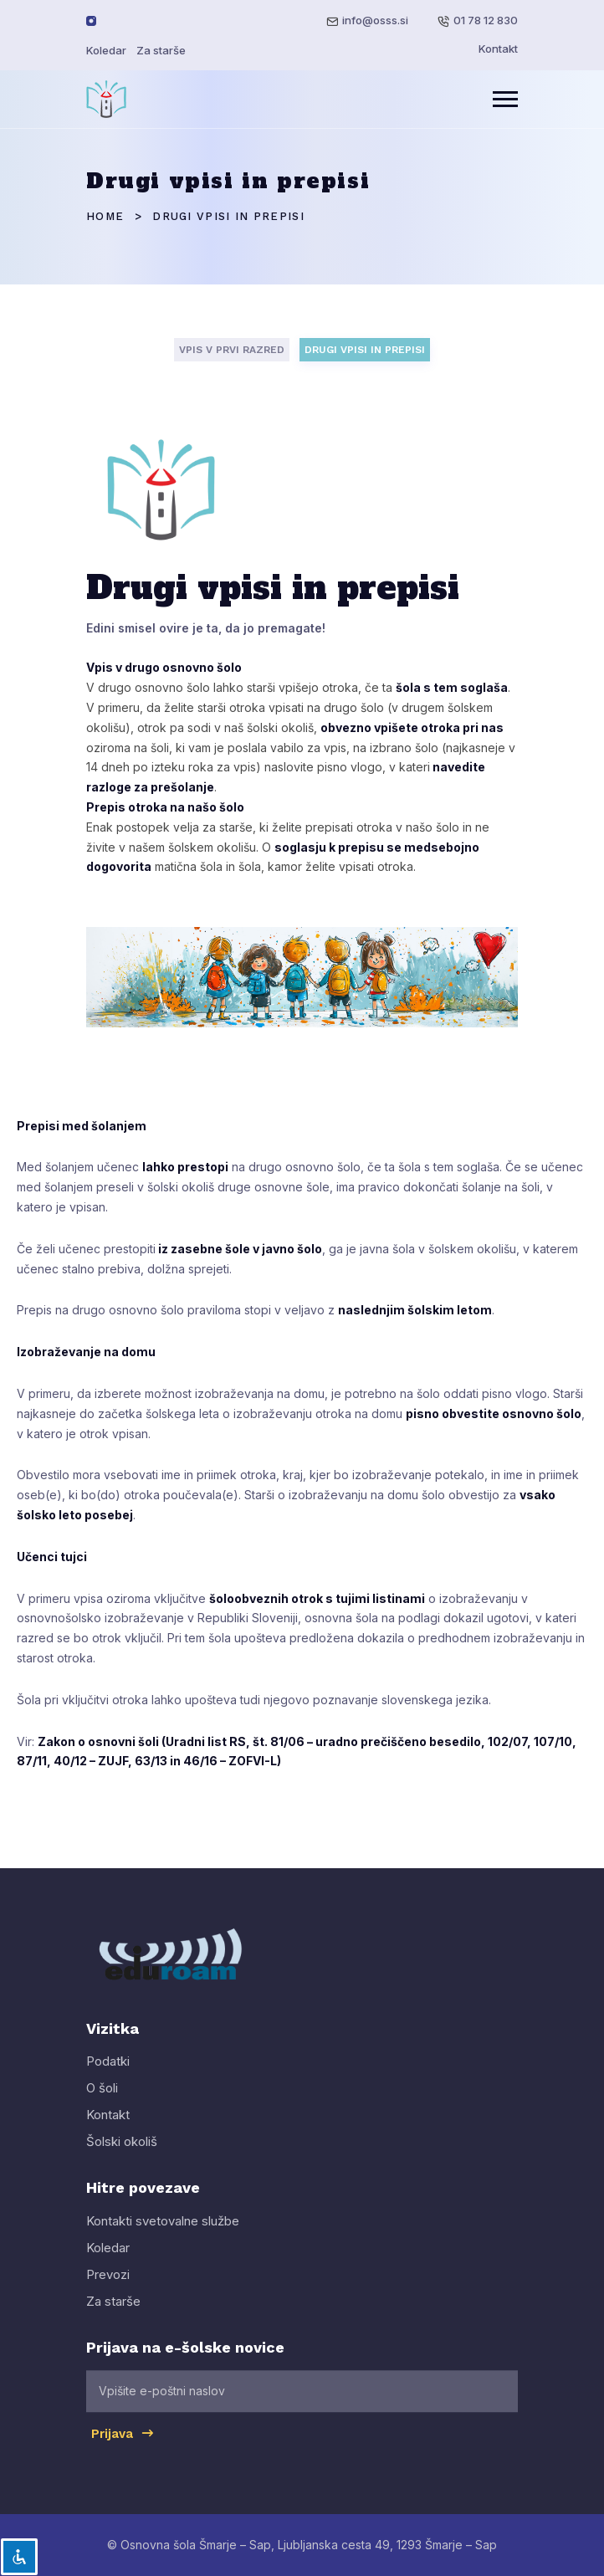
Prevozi (108, 2289)
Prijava (123, 2447)
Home (105, 216)
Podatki (108, 2076)
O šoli (102, 2103)
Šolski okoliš (121, 2156)
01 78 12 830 (485, 20)
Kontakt (498, 48)
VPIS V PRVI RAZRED (231, 350)
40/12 (70, 1761)
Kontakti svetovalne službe (162, 2235)
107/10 (553, 1741)
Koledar (106, 50)
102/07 (507, 1741)
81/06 (287, 1741)
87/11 (32, 1761)
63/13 (151, 1761)
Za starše (161, 50)
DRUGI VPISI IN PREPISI (365, 350)
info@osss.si (375, 20)
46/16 (200, 1761)
